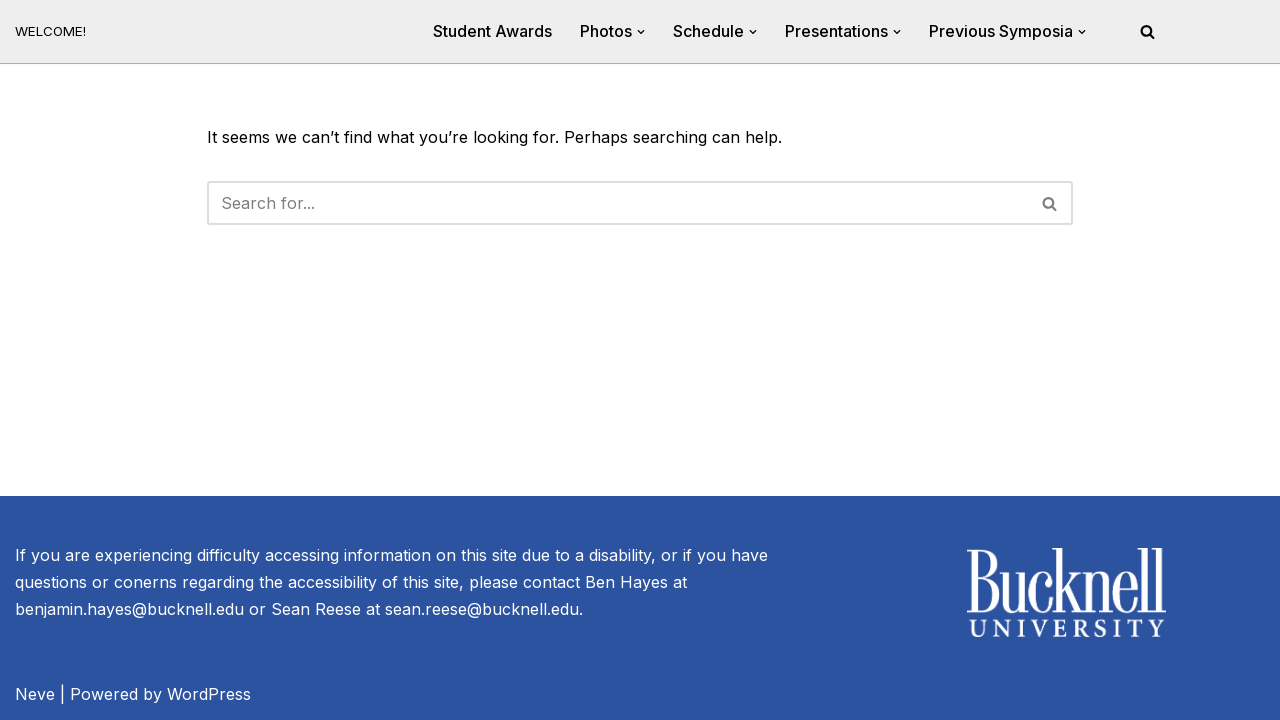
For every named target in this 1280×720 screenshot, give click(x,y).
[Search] (1147, 31)
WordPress (209, 694)
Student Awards (492, 31)
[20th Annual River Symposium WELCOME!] (50, 31)
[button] (641, 32)
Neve (35, 694)
